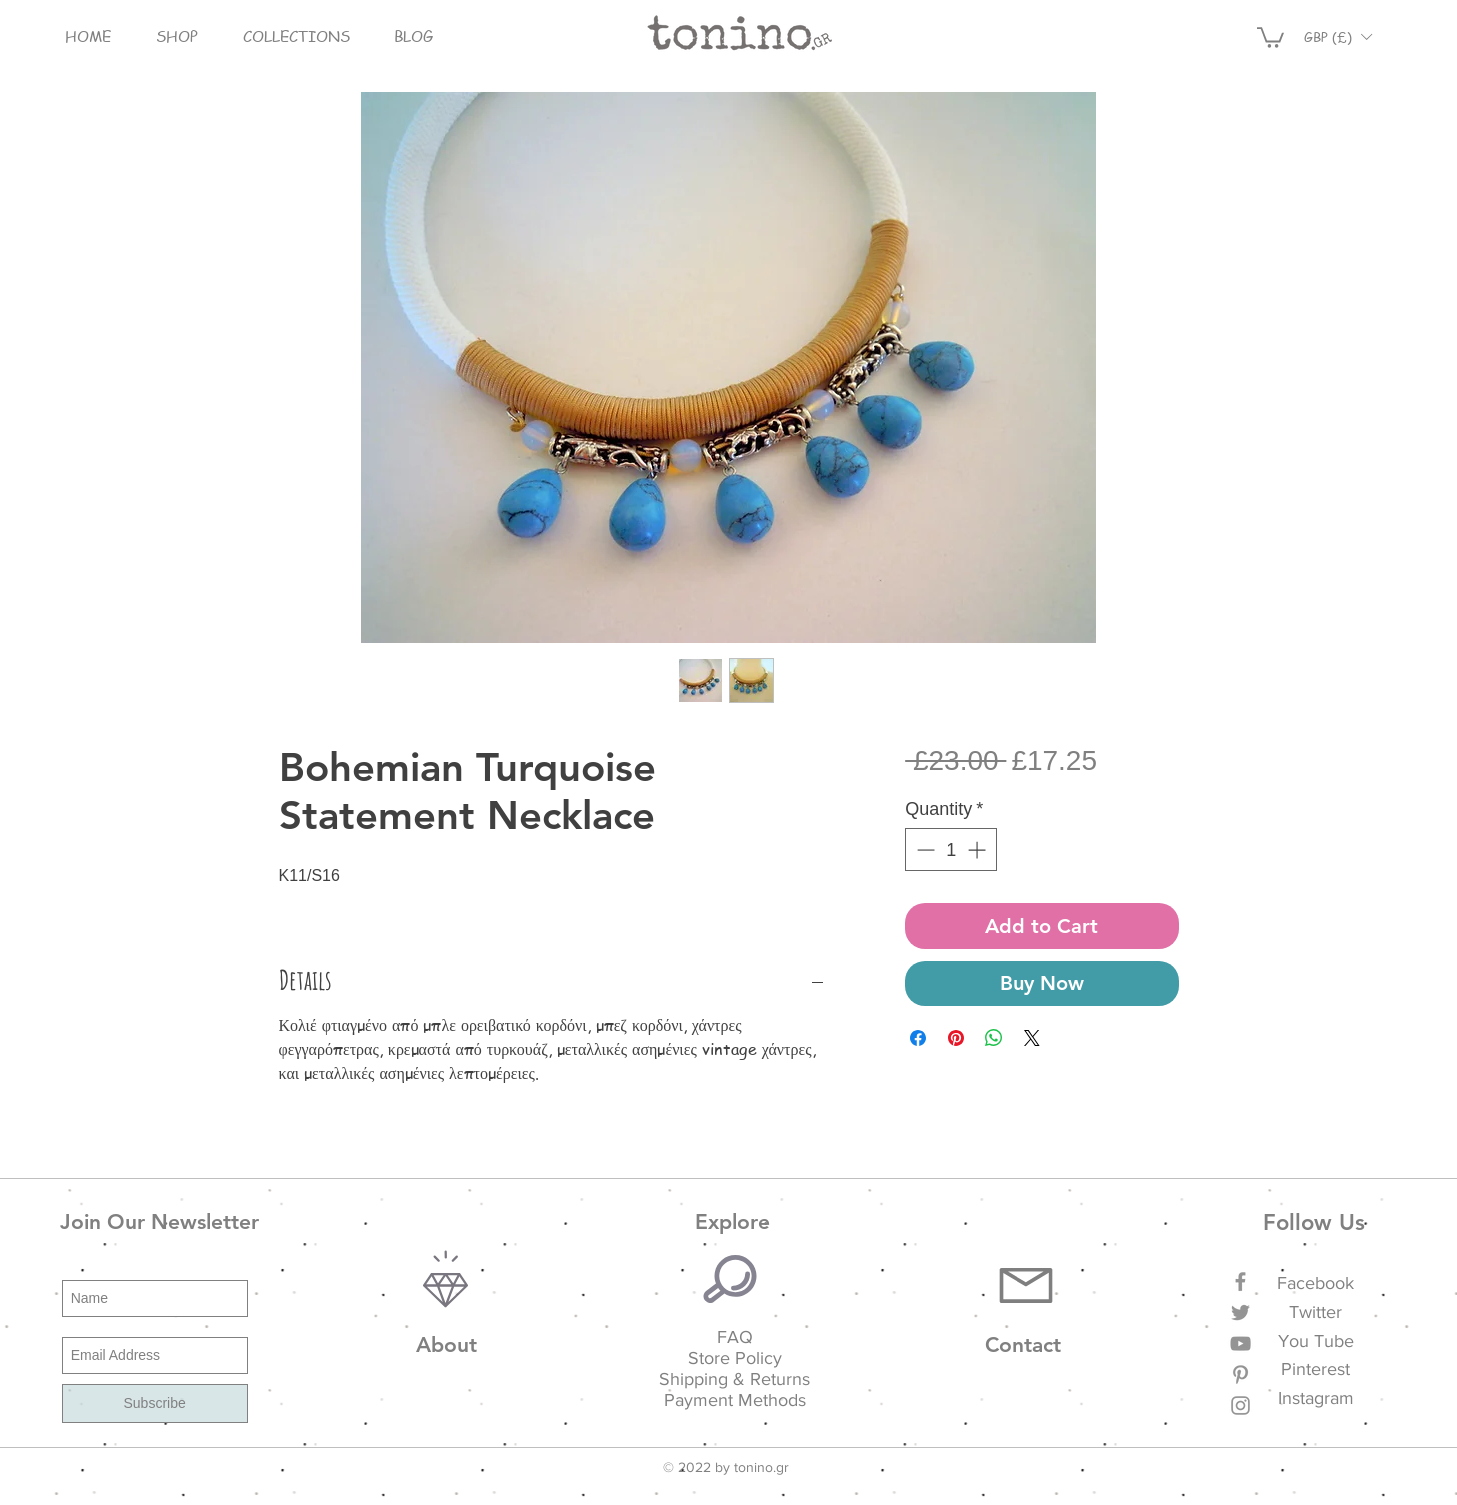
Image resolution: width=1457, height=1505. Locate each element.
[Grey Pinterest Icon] (1240, 1374)
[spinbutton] (951, 849)
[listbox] (1338, 36)
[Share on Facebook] (918, 1038)
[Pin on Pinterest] (956, 1038)
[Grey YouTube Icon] (1240, 1343)
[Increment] (978, 849)
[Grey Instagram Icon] (1240, 1405)
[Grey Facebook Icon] (1240, 1281)
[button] (177, 36)
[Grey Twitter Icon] (1240, 1312)
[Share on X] (1032, 1038)
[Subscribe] (155, 1403)
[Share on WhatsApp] (994, 1038)
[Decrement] (923, 849)
